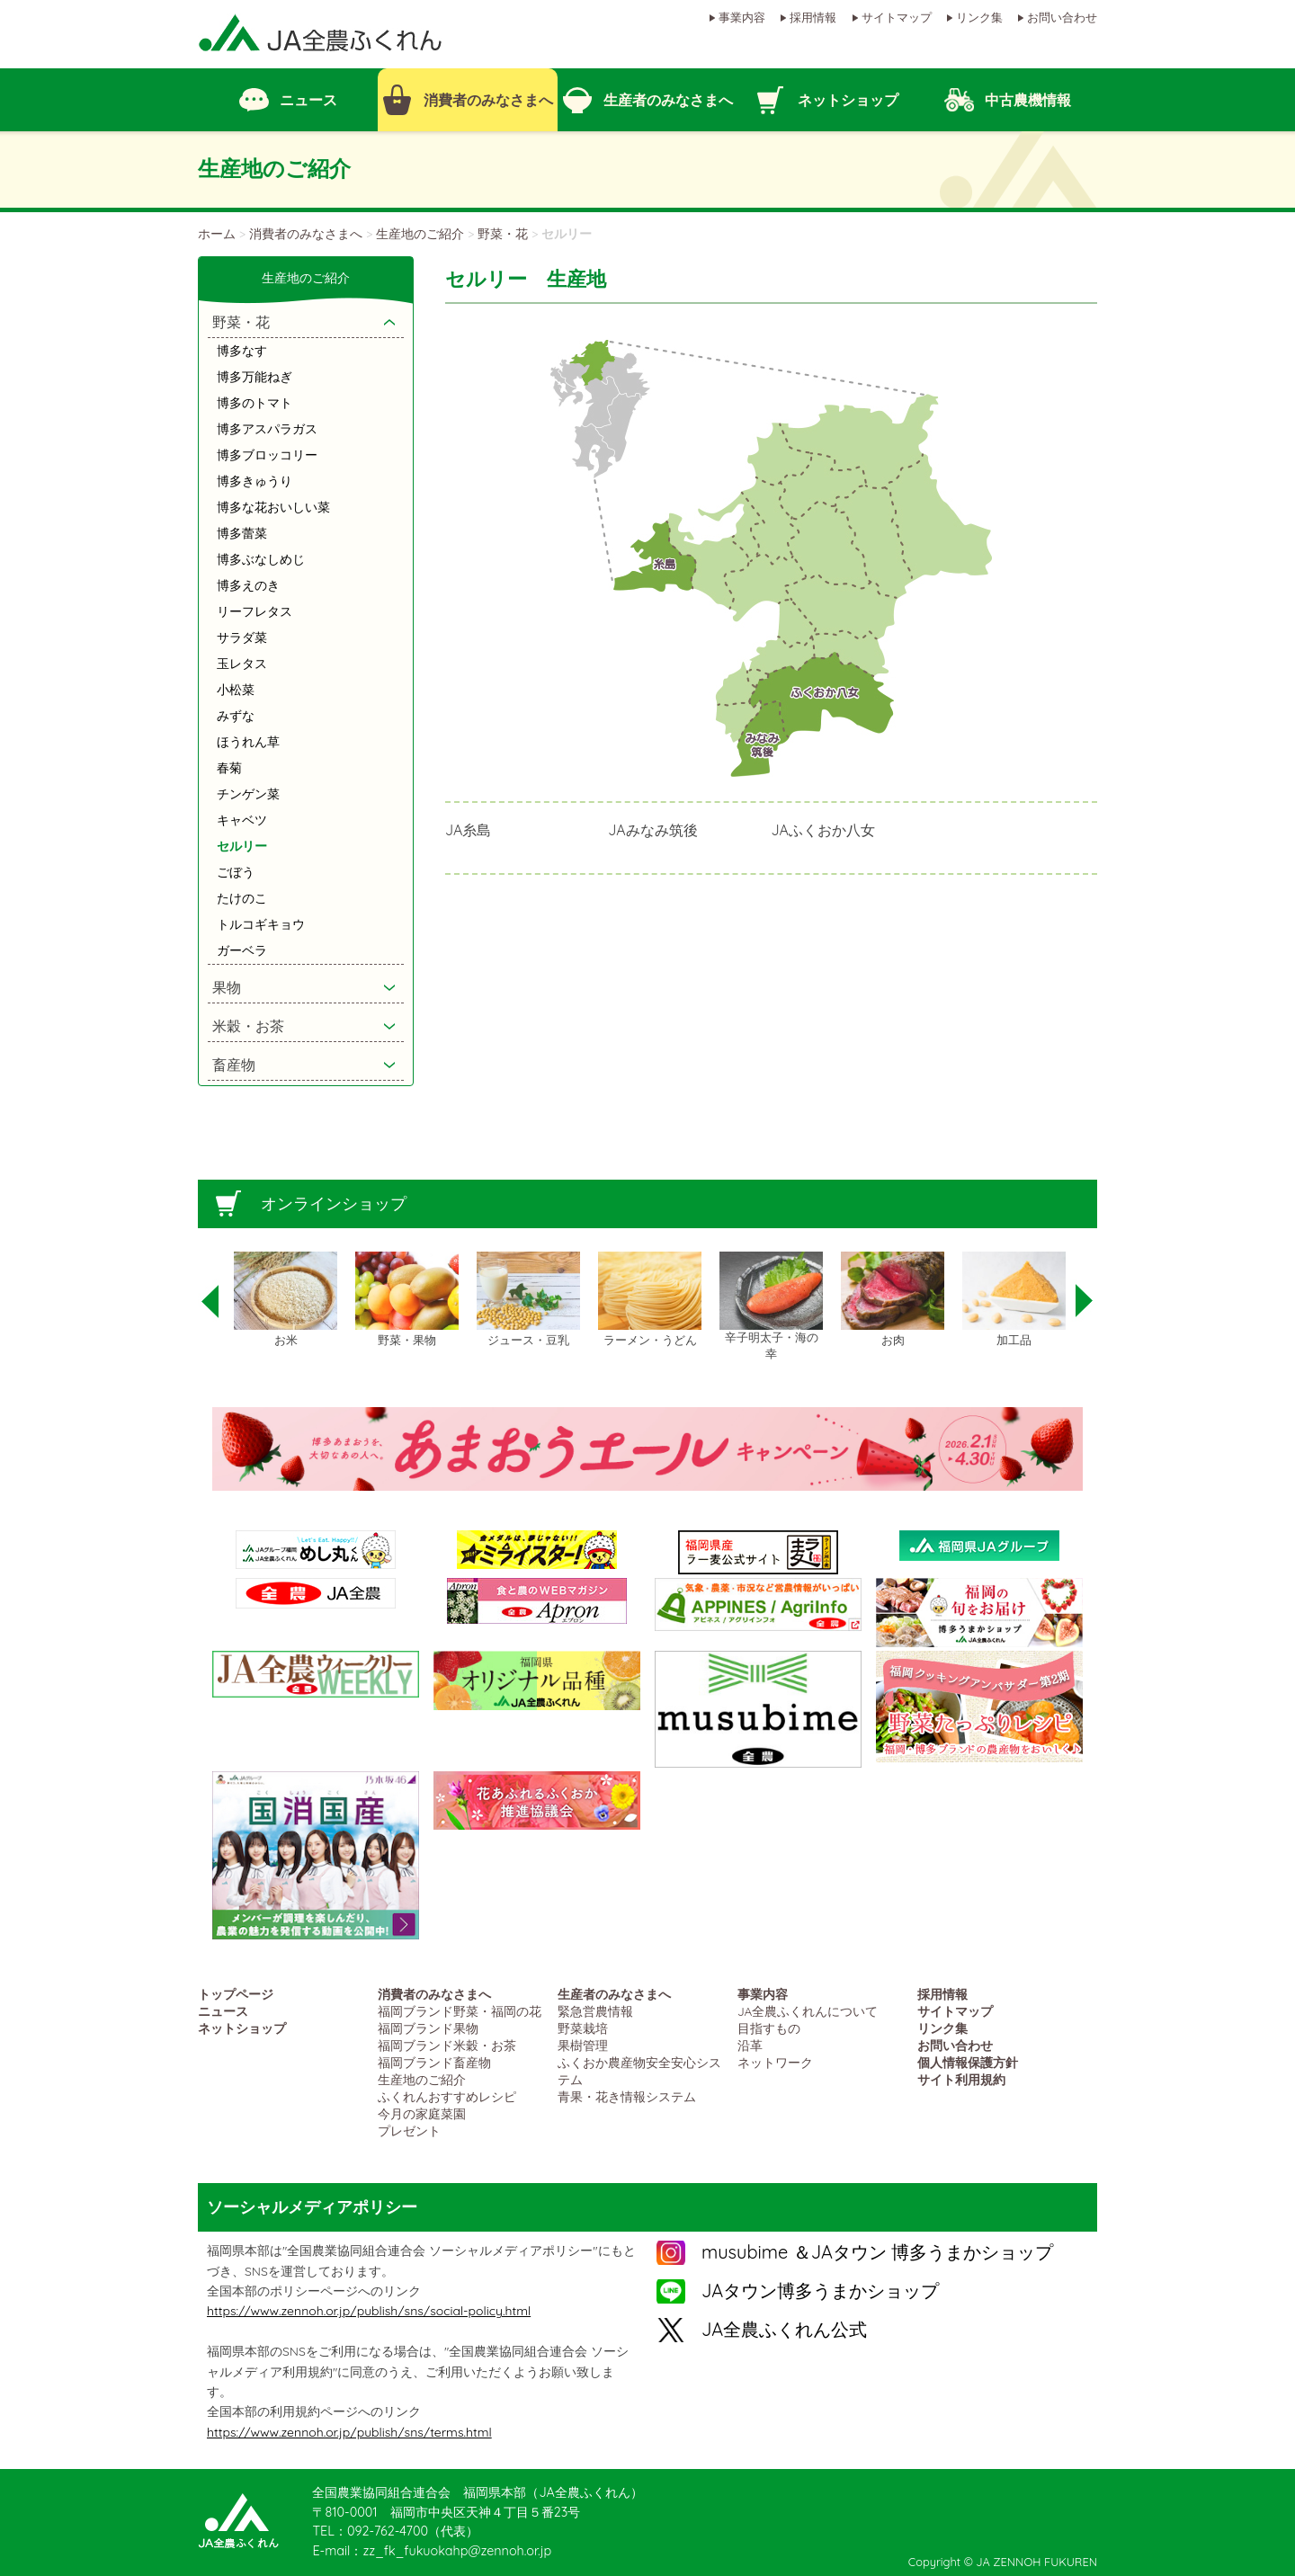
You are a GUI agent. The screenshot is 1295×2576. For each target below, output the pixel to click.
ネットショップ (242, 2028)
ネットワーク (775, 2062)
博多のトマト (254, 403)
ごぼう (236, 872)
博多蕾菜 (242, 533)
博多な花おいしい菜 (273, 507)
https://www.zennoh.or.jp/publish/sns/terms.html (349, 2432)
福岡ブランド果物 (428, 2028)
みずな (236, 716)
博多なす (242, 351)
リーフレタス (254, 611)
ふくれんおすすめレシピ (447, 2096)
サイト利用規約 (961, 2079)
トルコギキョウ (261, 924)
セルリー (242, 846)
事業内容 (742, 17)
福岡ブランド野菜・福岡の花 (459, 2011)
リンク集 (979, 17)
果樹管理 (583, 2045)
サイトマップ (897, 17)
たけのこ (242, 898)
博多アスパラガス (267, 429)
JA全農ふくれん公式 (784, 2329)
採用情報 (813, 17)
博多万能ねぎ (254, 377)
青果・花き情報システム (627, 2096)
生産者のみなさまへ (614, 1993)
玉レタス (242, 663)
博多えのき (248, 585)
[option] (285, 1300)
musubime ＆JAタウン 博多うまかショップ (877, 2252)
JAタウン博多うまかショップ (820, 2290)
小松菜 (236, 690)
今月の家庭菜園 (422, 2113)
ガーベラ (242, 950)
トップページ (235, 1993)
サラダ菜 (242, 637)
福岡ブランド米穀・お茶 (447, 2045)
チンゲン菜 (248, 794)
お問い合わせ (1062, 17)
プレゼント (409, 2130)
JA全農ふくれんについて (807, 2011)
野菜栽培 (583, 2028)
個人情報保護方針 (967, 2062)
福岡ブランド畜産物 (434, 2062)
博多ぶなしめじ (261, 559)
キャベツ (242, 820)
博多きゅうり (254, 481)
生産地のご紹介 (420, 234)
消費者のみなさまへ (305, 234)
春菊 (229, 768)
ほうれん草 (248, 742)
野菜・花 (503, 234)
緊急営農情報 (595, 2011)
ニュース (223, 2011)
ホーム (217, 234)
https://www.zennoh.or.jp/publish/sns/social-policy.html (369, 2311)
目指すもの (768, 2028)
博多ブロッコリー (267, 455)
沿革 (750, 2045)
